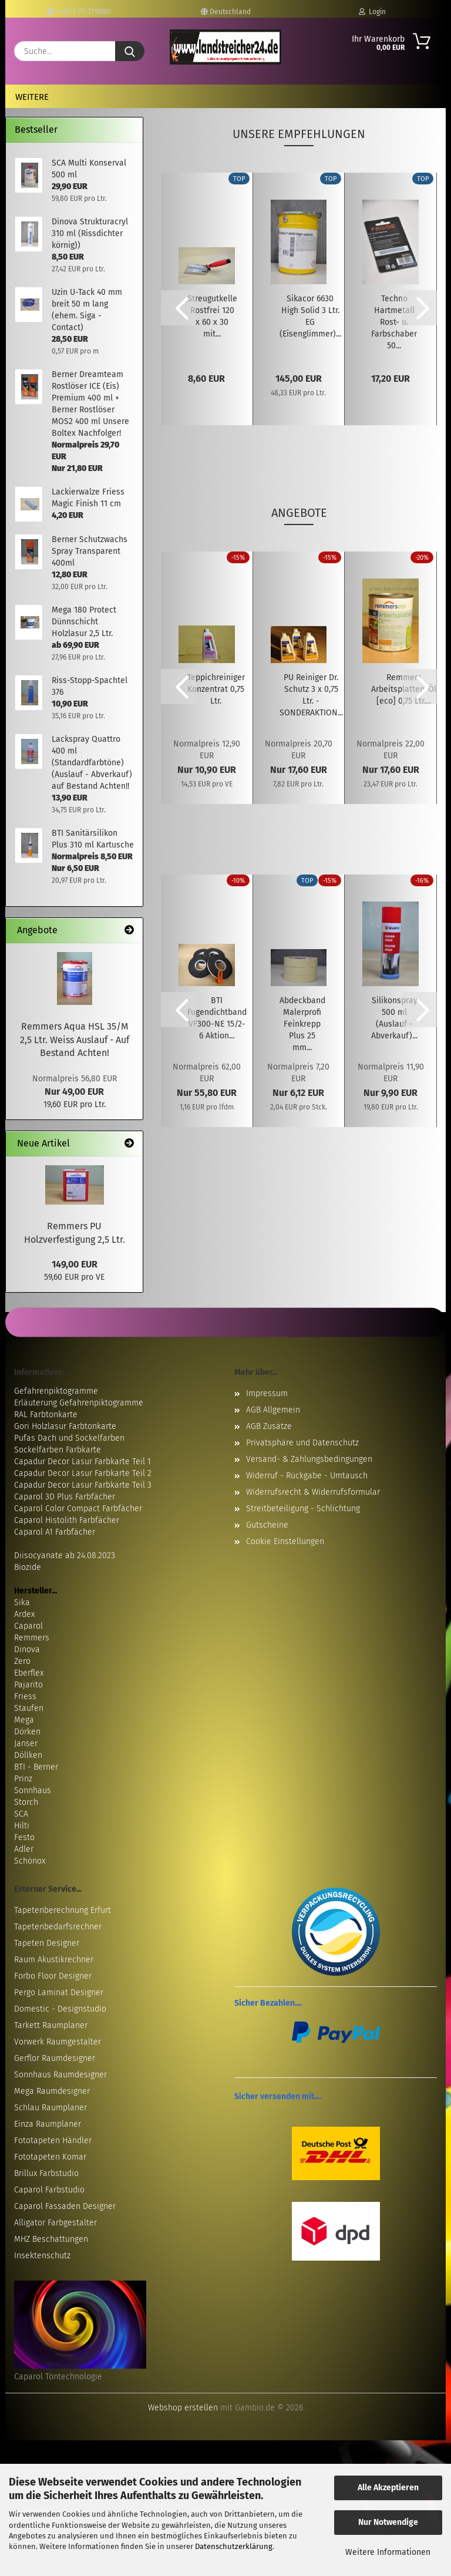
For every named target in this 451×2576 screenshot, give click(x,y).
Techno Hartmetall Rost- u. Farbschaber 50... (394, 322)
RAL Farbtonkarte (46, 1415)
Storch (26, 1802)
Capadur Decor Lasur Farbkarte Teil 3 (83, 1485)
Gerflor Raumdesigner (54, 2058)
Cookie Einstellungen (285, 1541)
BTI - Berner (36, 1767)
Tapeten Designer (46, 1943)
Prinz (23, 1779)
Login (372, 12)
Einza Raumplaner (47, 2124)
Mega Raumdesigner (52, 2091)
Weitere (32, 97)
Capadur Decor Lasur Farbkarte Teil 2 (83, 1473)
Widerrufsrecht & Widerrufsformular (313, 1492)
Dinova (27, 1649)
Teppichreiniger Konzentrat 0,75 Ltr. (216, 689)
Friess (25, 1696)
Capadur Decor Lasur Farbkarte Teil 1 (82, 1462)
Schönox (29, 1861)
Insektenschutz (42, 2256)
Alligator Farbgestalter (55, 2223)
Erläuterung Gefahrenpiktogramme (78, 1403)
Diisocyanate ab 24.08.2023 (64, 1556)
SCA (21, 1814)
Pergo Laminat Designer (58, 1992)
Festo (24, 1837)
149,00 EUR (74, 1264)
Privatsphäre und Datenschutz (302, 1443)
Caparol (28, 1626)
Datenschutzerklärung (233, 2546)
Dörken (27, 1732)
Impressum (267, 1393)
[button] (178, 307)
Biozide (27, 1567)
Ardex (24, 1614)
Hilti (21, 1826)
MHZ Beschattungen (51, 2239)
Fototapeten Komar (50, 2157)
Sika (22, 1603)
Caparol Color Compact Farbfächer (78, 1509)
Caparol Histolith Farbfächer (66, 1520)
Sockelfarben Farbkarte (57, 1450)
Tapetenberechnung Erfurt (62, 1910)
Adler (23, 1849)
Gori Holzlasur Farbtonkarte (65, 1426)
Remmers (31, 1638)
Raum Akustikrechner (53, 1960)
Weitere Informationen (387, 2552)
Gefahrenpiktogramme (56, 1391)
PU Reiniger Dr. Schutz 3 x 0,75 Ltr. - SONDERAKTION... (311, 695)
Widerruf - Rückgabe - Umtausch (307, 1476)
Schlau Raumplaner (50, 2108)
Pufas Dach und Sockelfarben (69, 1438)
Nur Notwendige (388, 2522)
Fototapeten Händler (53, 2140)
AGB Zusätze (269, 1426)
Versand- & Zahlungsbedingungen (309, 1459)
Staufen (28, 1708)
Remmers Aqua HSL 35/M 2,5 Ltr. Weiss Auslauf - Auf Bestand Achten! (74, 1040)
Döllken (28, 1755)
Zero (22, 1661)
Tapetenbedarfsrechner (58, 1927)
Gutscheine (267, 1525)
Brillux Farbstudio (46, 2173)
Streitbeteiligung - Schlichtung (303, 1509)
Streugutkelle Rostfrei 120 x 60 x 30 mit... (212, 316)
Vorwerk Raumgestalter (57, 2042)
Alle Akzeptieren (388, 2488)
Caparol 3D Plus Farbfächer (64, 1497)
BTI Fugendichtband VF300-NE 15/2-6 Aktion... (217, 1018)
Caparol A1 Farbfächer (54, 1532)
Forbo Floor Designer (53, 1976)
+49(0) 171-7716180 (79, 12)
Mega (24, 1720)
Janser (26, 1743)
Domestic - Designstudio (60, 2009)
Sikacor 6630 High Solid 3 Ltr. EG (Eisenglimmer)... (310, 316)
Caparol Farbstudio (49, 2190)
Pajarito (28, 1685)
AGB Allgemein (273, 1410)
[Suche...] (129, 51)
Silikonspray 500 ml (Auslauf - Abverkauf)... (394, 1018)
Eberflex (28, 1673)
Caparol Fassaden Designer (65, 2206)
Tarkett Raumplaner (50, 2025)
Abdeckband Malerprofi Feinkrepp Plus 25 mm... (302, 1024)
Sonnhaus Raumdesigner (60, 2075)
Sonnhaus (32, 1790)
